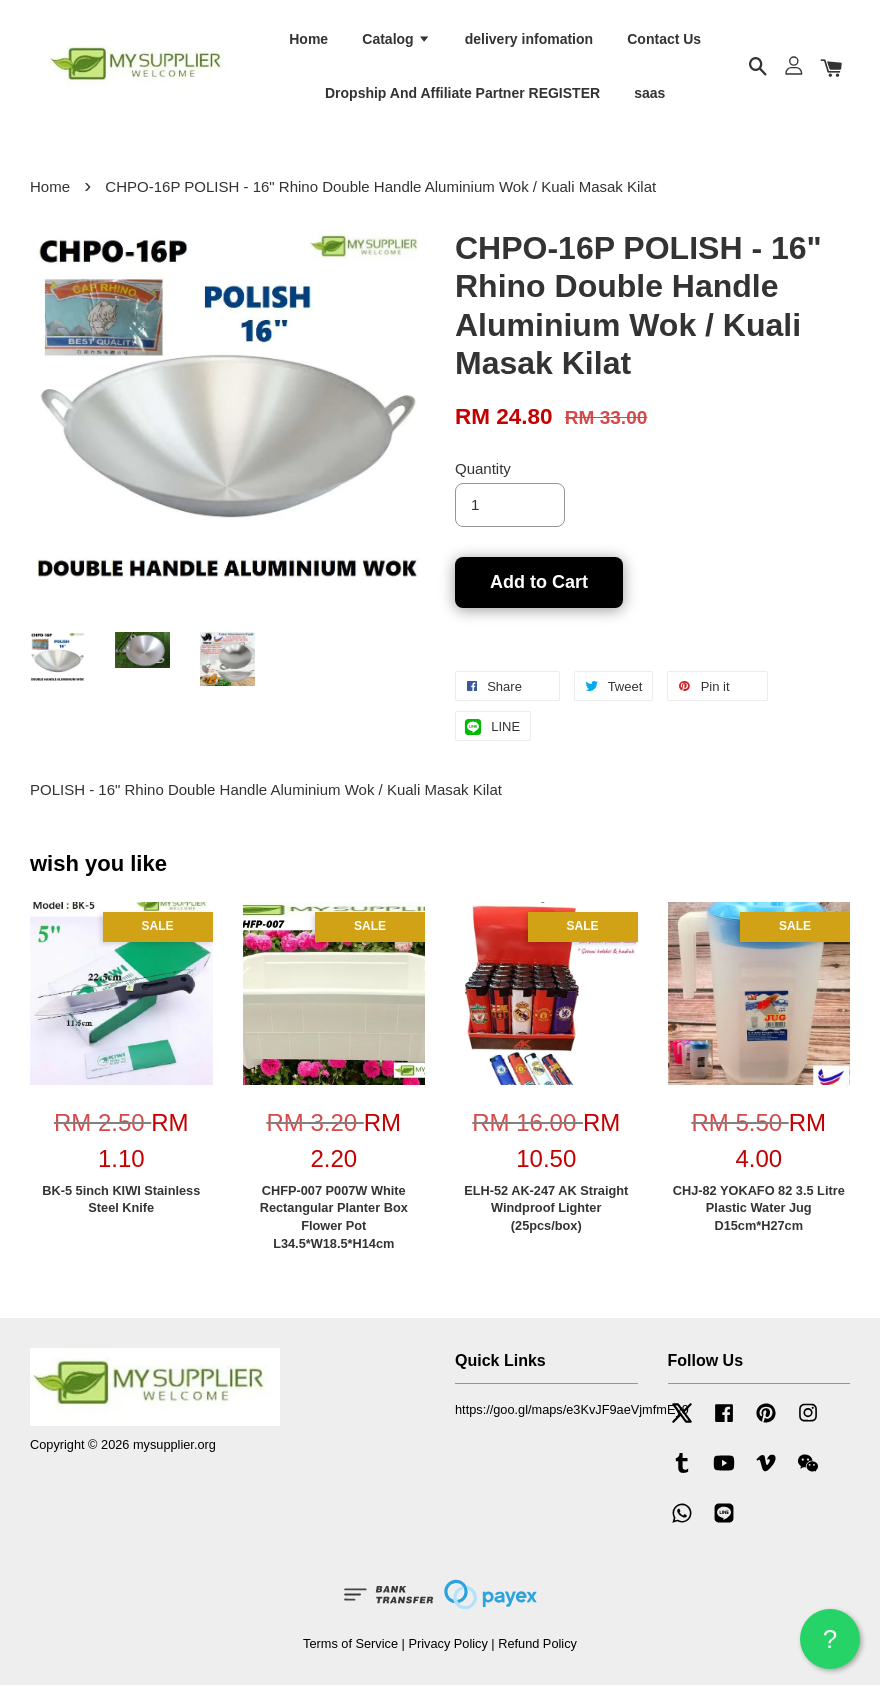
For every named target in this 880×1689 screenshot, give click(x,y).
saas (649, 95)
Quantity (483, 472)
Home (308, 41)
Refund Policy (537, 1647)
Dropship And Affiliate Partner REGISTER (462, 95)
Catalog (396, 41)
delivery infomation (529, 41)
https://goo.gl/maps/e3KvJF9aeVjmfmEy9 (572, 1414)
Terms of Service (350, 1647)
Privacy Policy (447, 1647)
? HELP (830, 1646)
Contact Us (664, 41)
